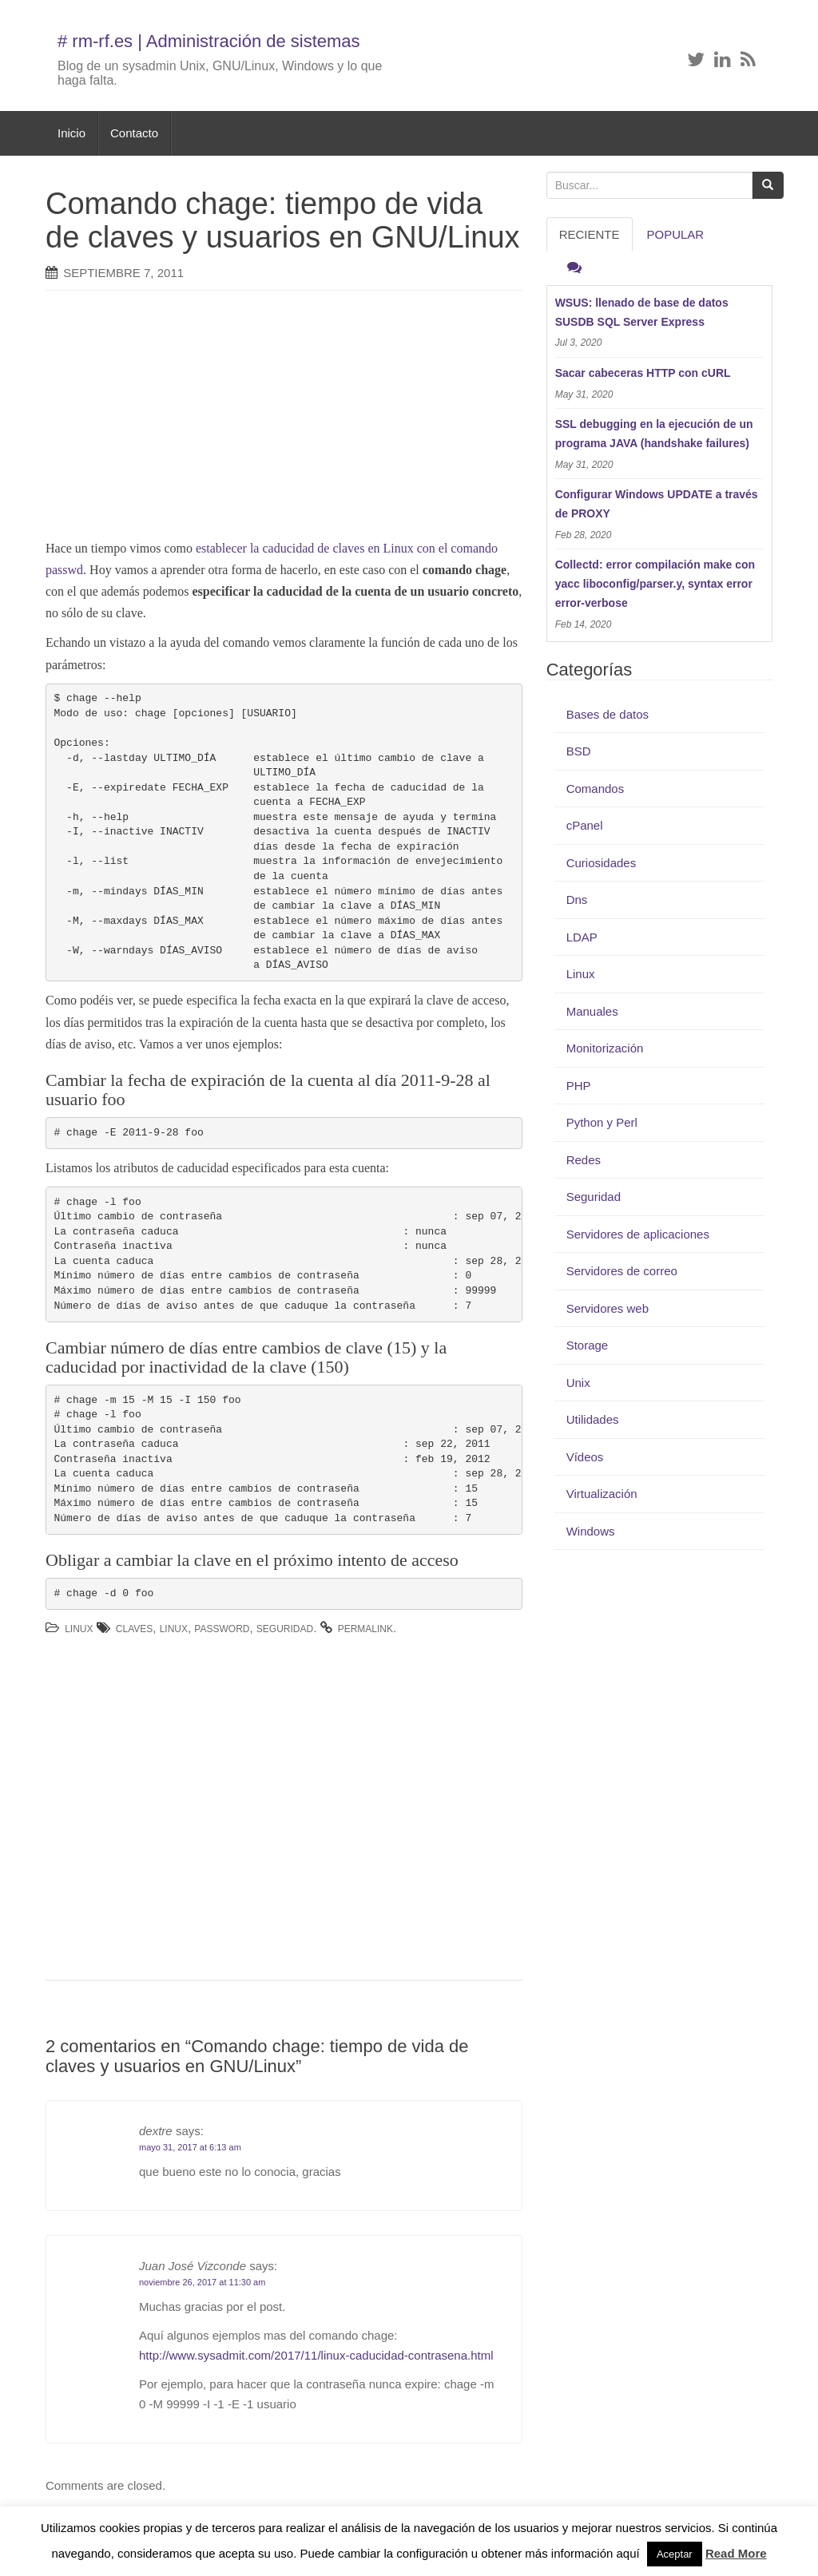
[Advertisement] (313, 418)
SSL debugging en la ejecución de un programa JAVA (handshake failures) (654, 434)
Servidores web (607, 1308)
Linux (79, 1629)
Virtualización (601, 1493)
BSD (578, 751)
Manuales (592, 1011)
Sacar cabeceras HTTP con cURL (643, 373)
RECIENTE (589, 234)
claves (134, 1629)
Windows (590, 1531)
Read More (736, 2553)
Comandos (595, 788)
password (221, 1629)
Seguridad (284, 1629)
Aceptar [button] (675, 2554)
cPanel (584, 825)
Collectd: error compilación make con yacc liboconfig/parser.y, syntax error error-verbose (655, 583)
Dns (577, 899)
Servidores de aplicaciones (637, 1234)
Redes (583, 1160)
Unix (578, 1382)
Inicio (71, 133)
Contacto (134, 133)
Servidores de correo (621, 1271)
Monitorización (605, 1048)
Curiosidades (601, 863)
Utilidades (592, 1419)
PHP (578, 1085)
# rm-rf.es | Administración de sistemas (209, 41)
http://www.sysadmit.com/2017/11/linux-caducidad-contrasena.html (316, 2355)
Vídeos (585, 1457)
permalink (365, 1629)
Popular (676, 234)
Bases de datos (607, 714)
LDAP (582, 937)
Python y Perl (601, 1122)
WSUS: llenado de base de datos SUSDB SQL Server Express (642, 312)
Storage (587, 1345)
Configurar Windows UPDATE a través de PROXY (656, 504)
